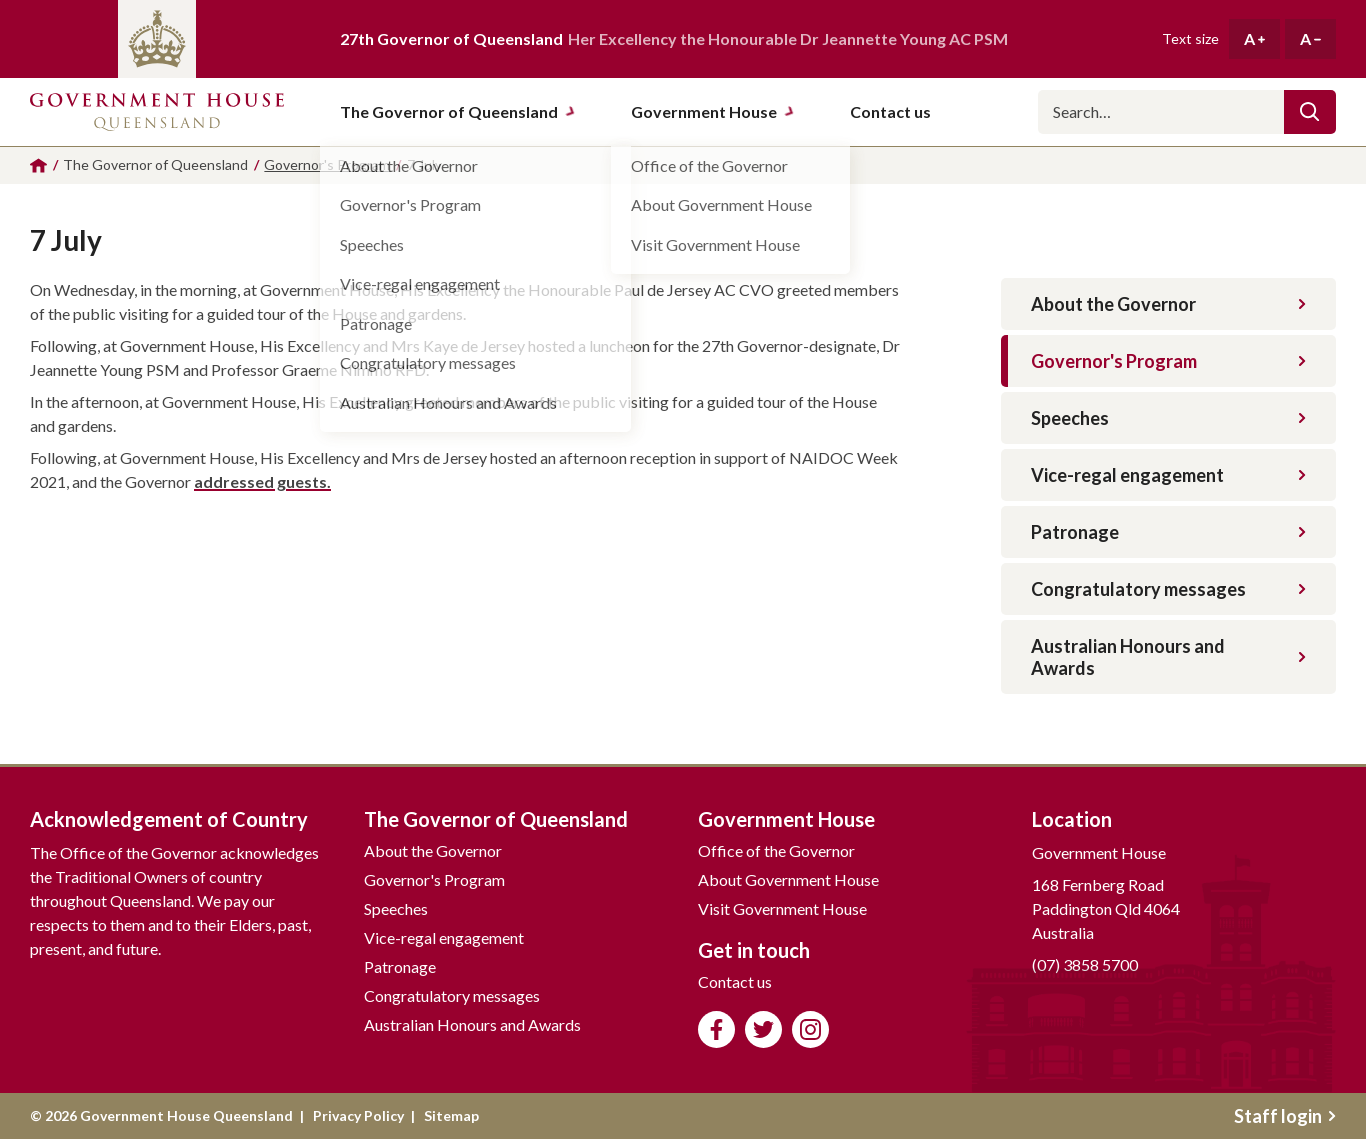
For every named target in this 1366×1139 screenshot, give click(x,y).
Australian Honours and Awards (1168, 657)
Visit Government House (782, 908)
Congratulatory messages (1168, 589)
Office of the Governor (776, 850)
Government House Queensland (157, 112)
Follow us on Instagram (810, 1029)
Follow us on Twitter (763, 1029)
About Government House (788, 879)
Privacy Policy (358, 1115)
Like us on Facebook (716, 1029)
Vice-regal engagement (1168, 475)
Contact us (735, 981)
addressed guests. (262, 481)
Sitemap (451, 1115)
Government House (713, 111)
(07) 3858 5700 (1085, 964)
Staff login (1285, 1116)
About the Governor (1168, 304)
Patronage (1168, 532)
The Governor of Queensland (458, 111)
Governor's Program (1168, 361)
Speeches (1168, 418)
